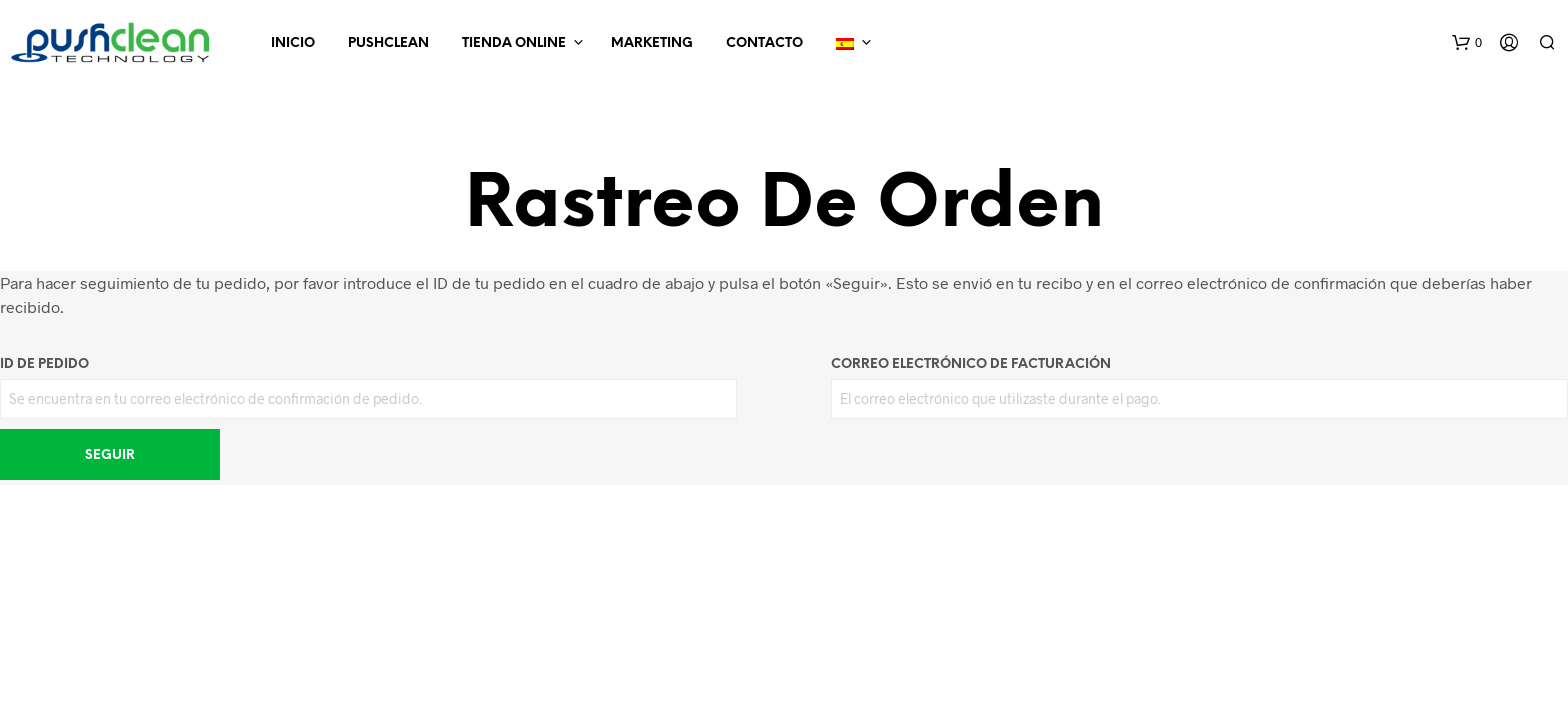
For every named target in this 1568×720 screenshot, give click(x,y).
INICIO (293, 43)
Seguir (110, 455)
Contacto (764, 43)
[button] (1467, 43)
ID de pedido (44, 364)
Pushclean (388, 43)
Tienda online (514, 43)
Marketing (652, 43)
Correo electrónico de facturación (971, 364)
